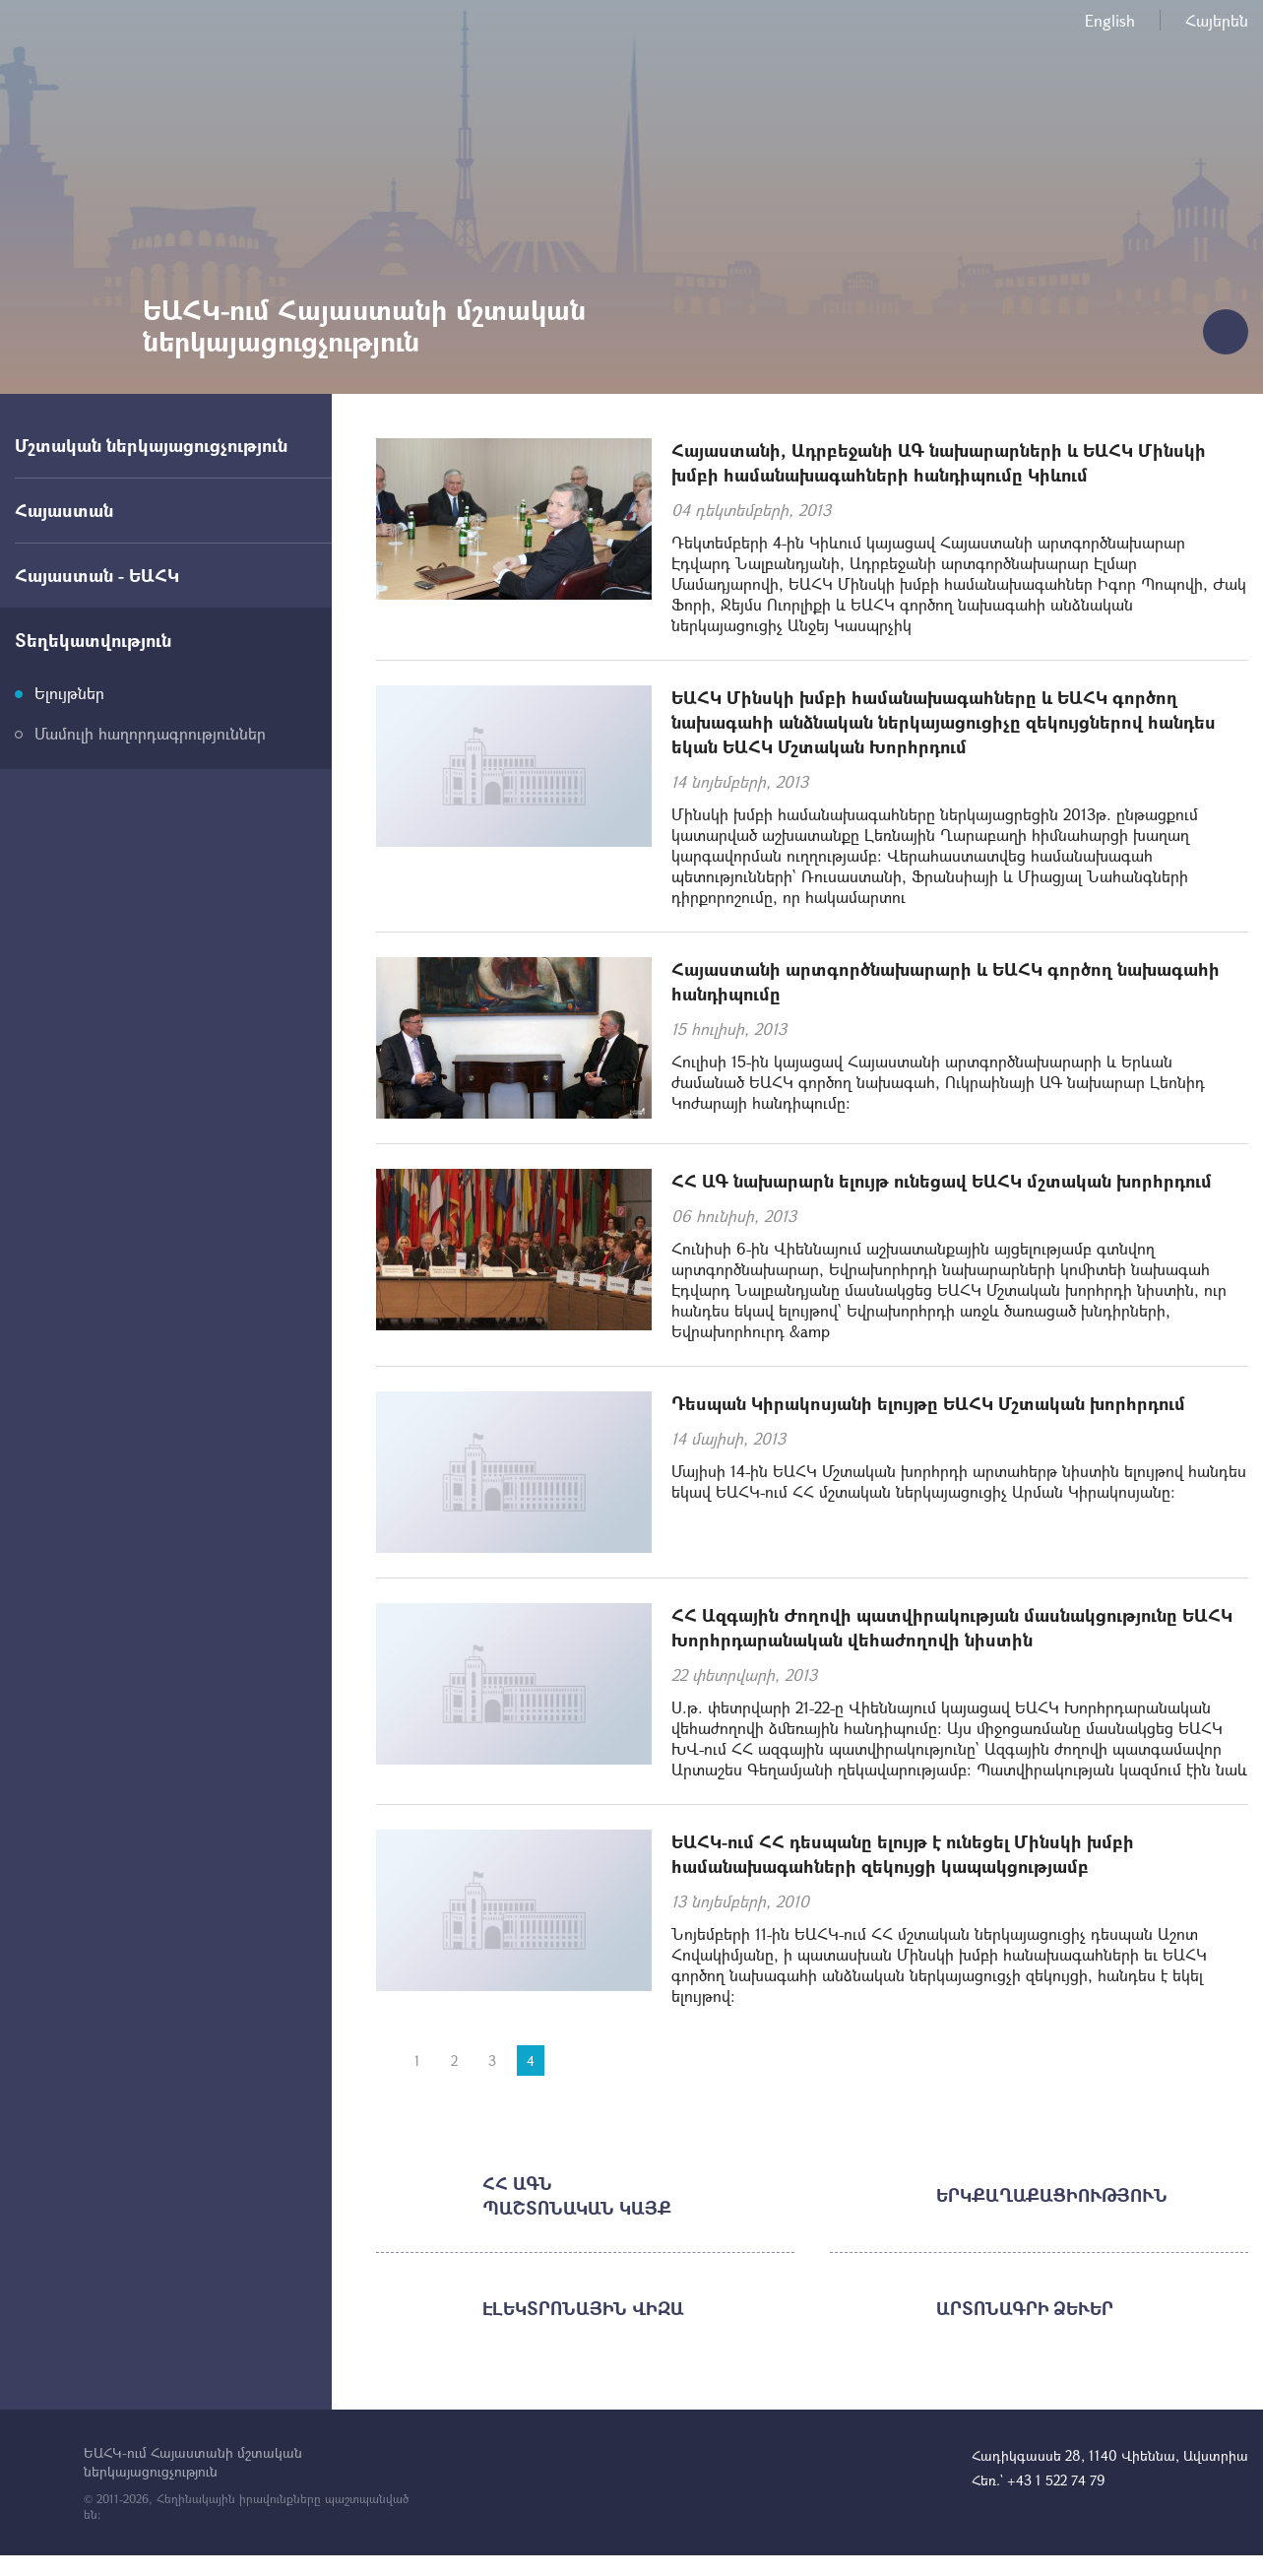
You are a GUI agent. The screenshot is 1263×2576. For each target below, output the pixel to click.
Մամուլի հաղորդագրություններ (150, 733)
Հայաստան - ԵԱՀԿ (97, 575)
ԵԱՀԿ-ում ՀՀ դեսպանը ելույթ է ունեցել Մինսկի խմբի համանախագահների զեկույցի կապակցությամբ (902, 1854)
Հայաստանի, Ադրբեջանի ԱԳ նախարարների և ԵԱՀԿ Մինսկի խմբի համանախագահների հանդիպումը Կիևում (938, 462)
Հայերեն (1216, 20)
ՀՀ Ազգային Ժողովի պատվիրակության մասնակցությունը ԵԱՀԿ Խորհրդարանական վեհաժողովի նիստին (951, 1627)
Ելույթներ (69, 692)
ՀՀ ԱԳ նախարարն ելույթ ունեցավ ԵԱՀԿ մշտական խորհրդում (941, 1180)
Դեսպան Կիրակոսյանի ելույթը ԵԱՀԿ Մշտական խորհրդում (928, 1403)
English (1110, 20)
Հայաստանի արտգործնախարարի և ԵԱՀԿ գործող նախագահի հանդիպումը (945, 981)
